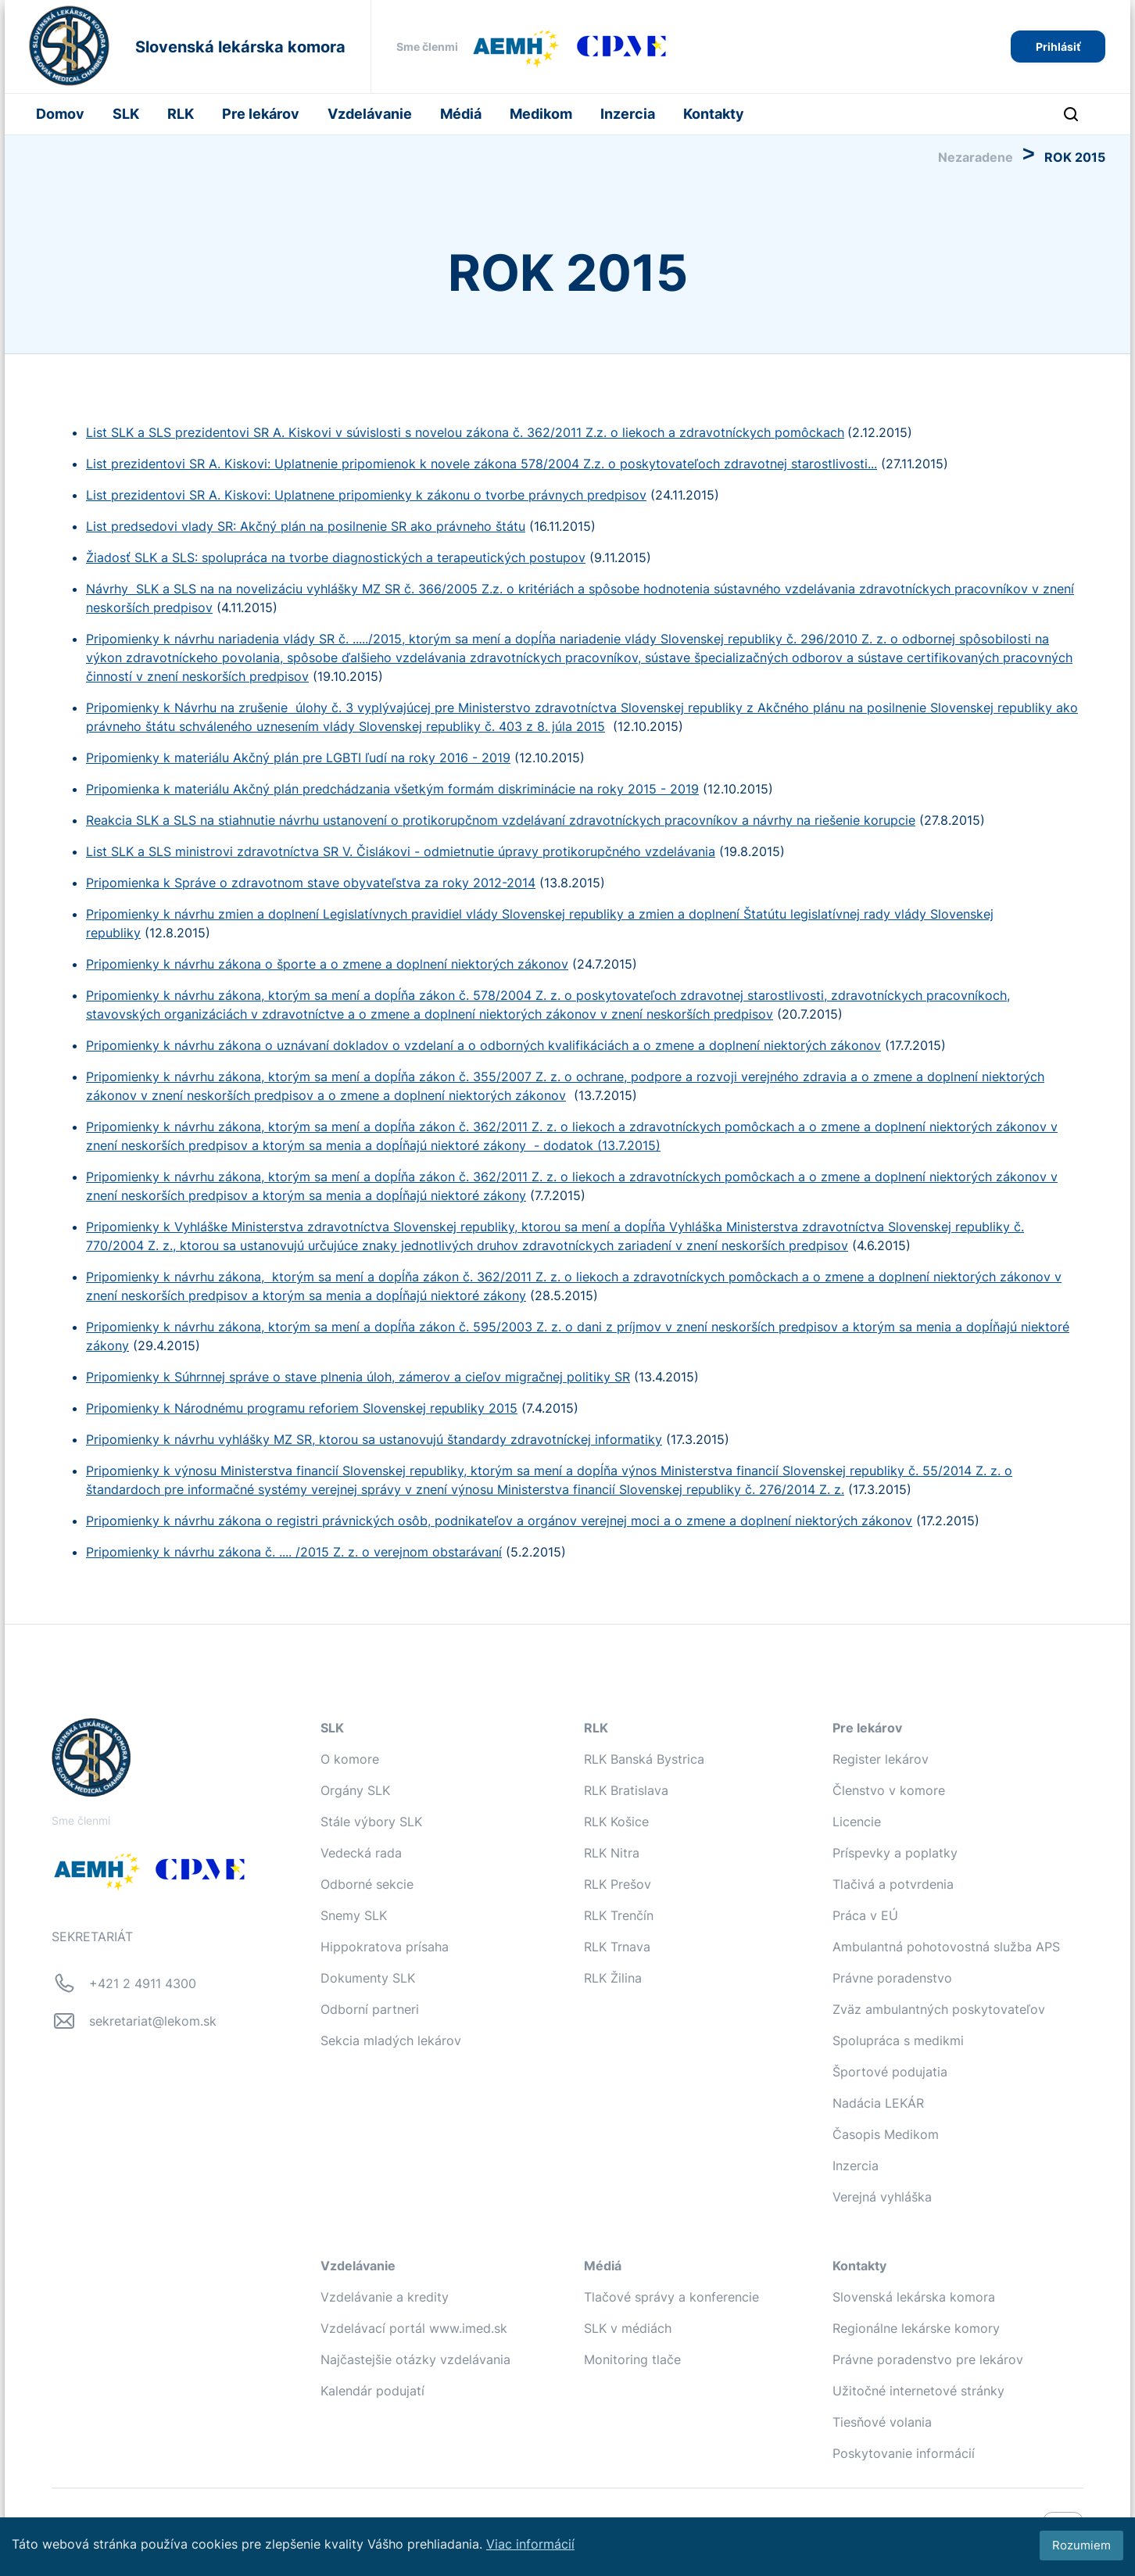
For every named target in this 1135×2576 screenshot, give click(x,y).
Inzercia (627, 114)
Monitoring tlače (632, 2359)
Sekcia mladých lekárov (390, 2040)
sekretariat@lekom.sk (153, 2021)
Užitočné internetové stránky (918, 2391)
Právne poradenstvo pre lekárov (927, 2359)
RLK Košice (616, 1821)
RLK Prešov (617, 1884)
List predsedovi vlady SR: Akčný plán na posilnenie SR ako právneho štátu (305, 526)
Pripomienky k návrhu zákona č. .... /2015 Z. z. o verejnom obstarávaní (294, 1552)
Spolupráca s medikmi (898, 2040)
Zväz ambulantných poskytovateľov (938, 2009)
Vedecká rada (361, 1853)
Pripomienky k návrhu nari (163, 639)
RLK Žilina (613, 1978)
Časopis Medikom (885, 2134)
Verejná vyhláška (882, 2197)
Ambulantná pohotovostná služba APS (946, 1946)
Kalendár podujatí (372, 2391)
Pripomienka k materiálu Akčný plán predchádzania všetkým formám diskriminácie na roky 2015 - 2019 (392, 789)
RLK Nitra (611, 1853)
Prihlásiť (1058, 46)
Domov (60, 114)
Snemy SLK (353, 1915)
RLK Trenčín (618, 1915)
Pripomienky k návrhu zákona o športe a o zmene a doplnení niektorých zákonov (327, 964)
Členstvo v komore (888, 1790)
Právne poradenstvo (892, 1978)
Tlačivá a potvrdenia (893, 1884)
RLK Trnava (617, 1946)
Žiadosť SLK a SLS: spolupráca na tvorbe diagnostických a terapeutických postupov (335, 557)
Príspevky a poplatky (895, 1853)
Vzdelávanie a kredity (384, 2297)
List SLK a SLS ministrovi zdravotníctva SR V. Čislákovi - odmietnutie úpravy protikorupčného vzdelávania (400, 851)
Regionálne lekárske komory (916, 2328)
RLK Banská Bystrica (644, 1759)
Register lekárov (880, 1759)
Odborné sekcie (367, 1884)
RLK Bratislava (626, 1790)
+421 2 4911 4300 (142, 1983)
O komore (349, 1759)
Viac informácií (530, 2544)
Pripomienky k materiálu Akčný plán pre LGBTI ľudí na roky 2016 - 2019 (298, 757)
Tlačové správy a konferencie (671, 2297)
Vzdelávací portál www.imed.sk (413, 2328)
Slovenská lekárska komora (913, 2297)
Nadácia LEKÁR (878, 2103)
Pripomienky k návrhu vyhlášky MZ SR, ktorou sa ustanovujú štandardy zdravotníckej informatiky (374, 1439)
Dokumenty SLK (367, 1978)
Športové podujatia (889, 2072)
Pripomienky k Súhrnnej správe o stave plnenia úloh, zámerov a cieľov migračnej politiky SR (358, 1377)
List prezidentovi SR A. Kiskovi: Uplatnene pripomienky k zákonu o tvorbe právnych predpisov (366, 495)
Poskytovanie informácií (903, 2453)
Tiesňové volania (882, 2422)
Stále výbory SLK (371, 1821)
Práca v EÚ (865, 1915)
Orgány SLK (355, 1790)
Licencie (856, 1821)
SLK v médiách (627, 2328)
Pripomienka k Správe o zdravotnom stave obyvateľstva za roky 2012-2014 (310, 882)
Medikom (541, 114)
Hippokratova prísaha (384, 1946)
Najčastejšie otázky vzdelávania (415, 2359)
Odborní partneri (369, 2009)
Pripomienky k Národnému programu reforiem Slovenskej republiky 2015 (301, 1408)
